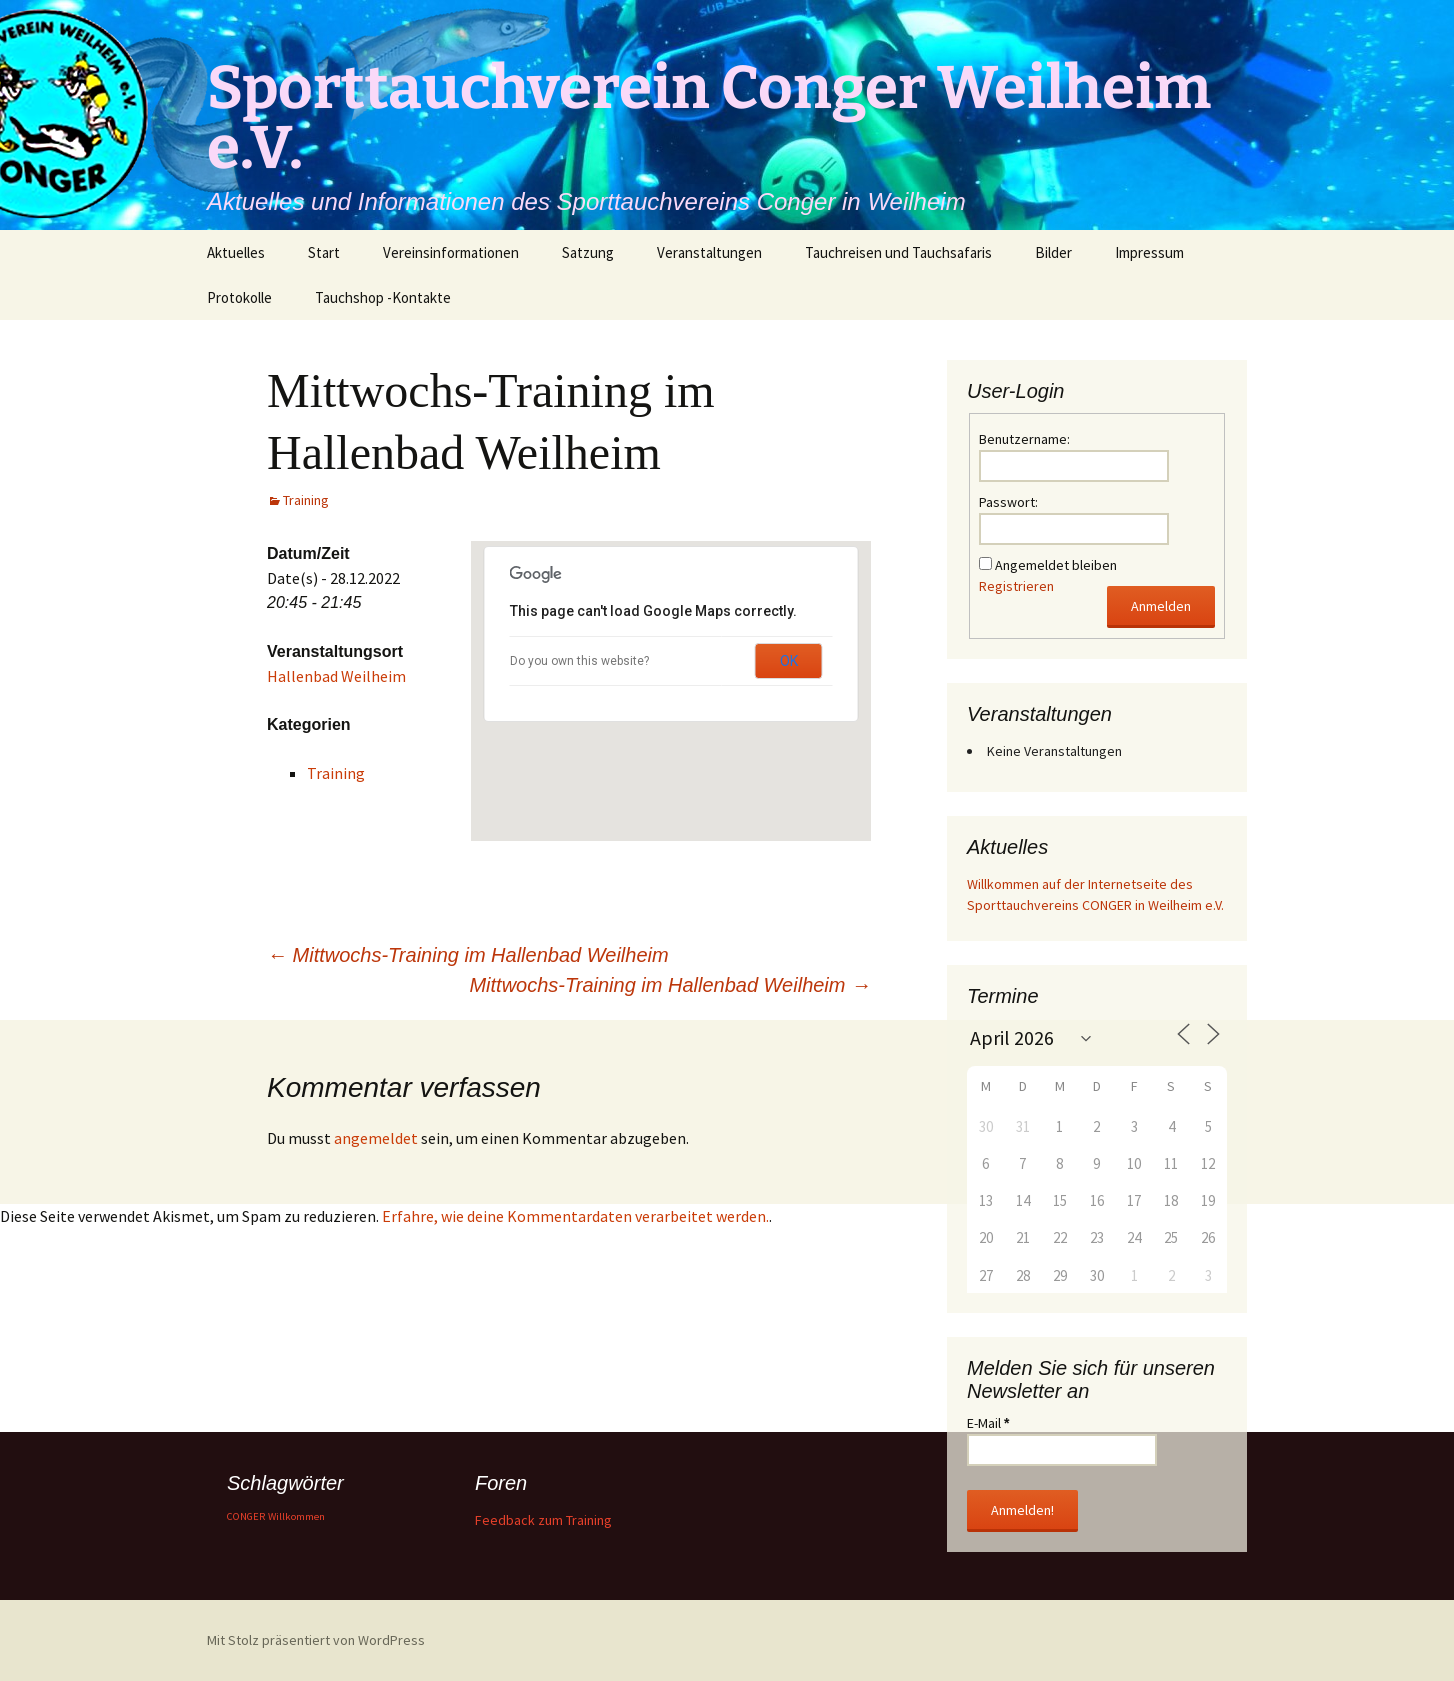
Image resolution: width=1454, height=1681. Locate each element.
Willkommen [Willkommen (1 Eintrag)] (296, 1516)
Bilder (1053, 252)
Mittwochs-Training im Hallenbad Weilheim (468, 955)
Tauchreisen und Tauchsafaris (898, 252)
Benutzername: (1024, 439)
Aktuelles (236, 252)
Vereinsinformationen (451, 252)
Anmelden (1161, 606)
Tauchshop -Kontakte (383, 297)
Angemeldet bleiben (1056, 565)
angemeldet (376, 1138)
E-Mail (988, 1423)
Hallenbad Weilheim (336, 676)
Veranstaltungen (709, 252)
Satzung (588, 252)
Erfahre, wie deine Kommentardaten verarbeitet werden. (575, 1216)
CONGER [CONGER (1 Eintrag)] (246, 1516)
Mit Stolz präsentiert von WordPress (316, 1640)
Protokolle (239, 297)
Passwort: (1008, 502)
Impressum (1149, 252)
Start (324, 252)
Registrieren (1016, 586)
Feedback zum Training (543, 1520)
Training (306, 500)
